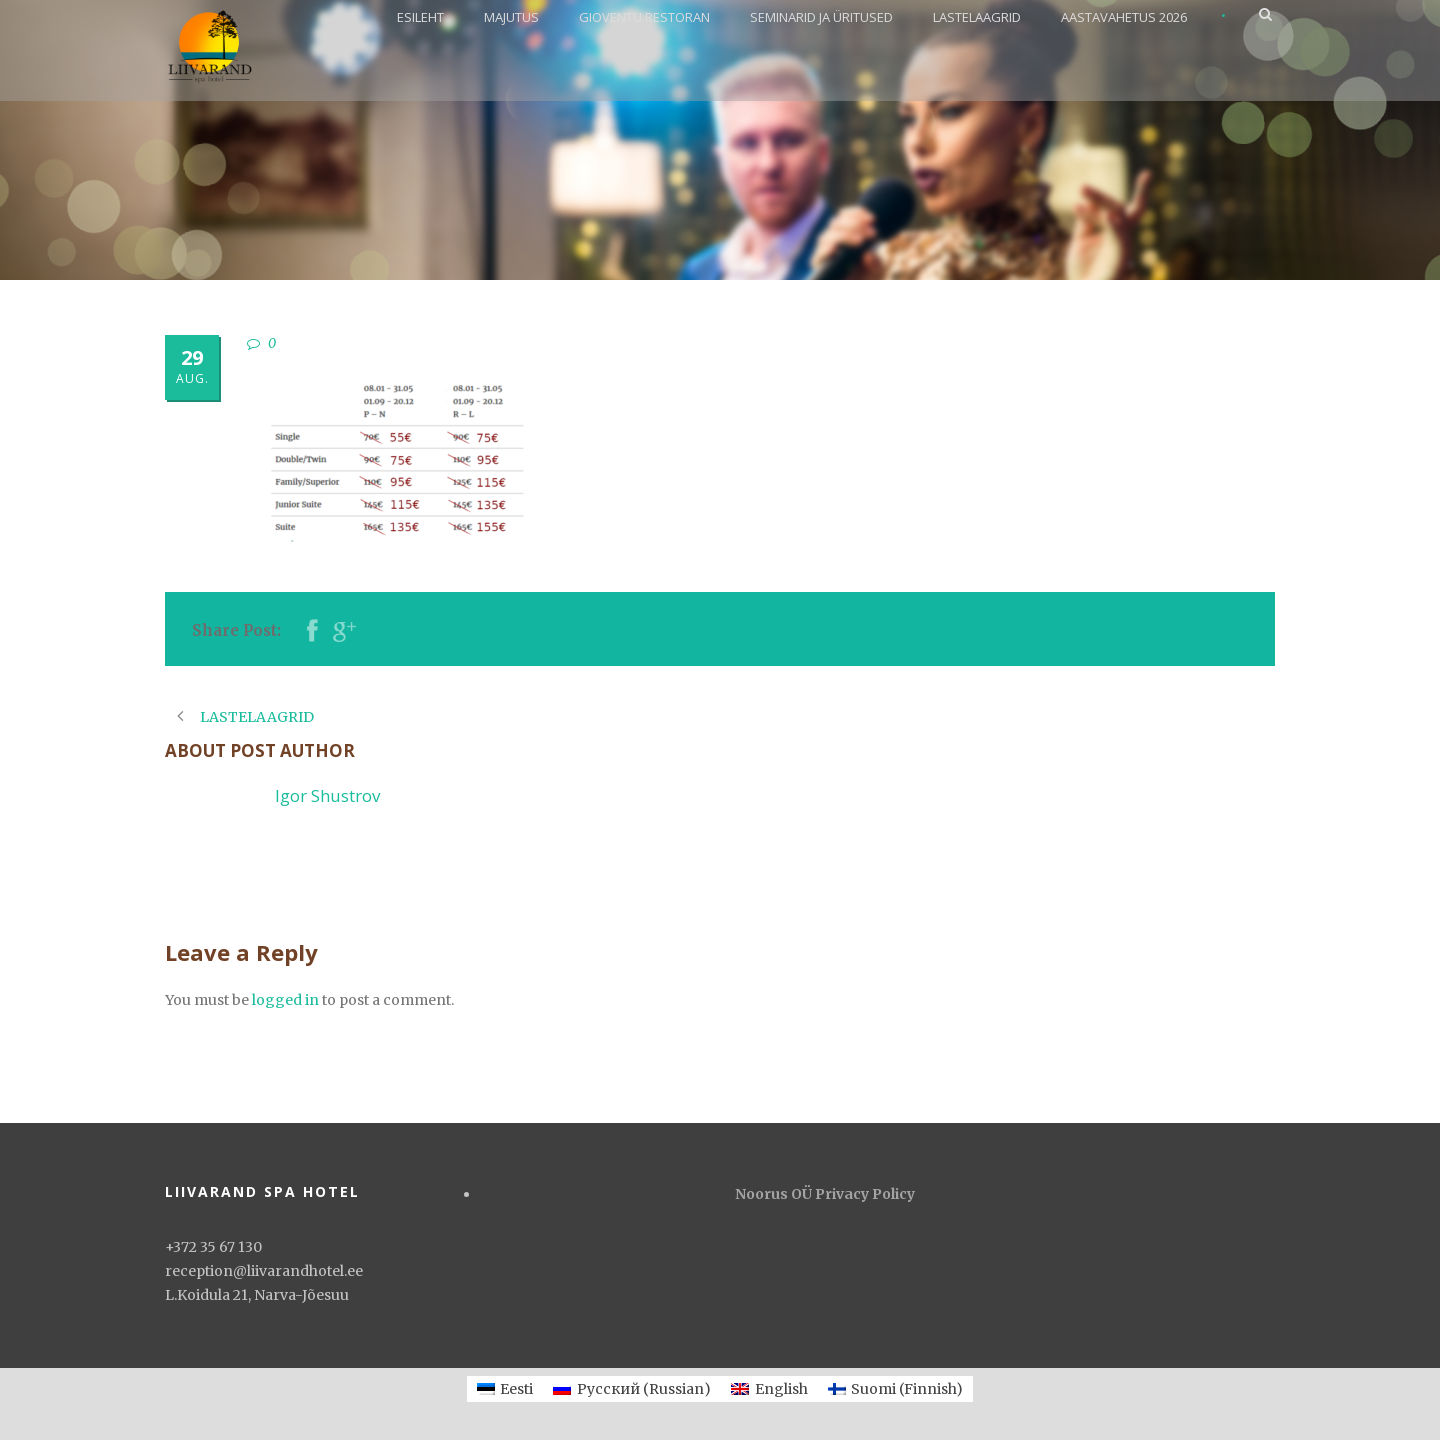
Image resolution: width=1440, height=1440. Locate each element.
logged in (285, 1000)
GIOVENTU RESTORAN (644, 17)
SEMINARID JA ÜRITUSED (821, 17)
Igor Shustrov (327, 795)
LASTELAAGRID (977, 17)
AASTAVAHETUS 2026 (1124, 17)
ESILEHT (420, 17)
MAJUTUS (511, 17)
